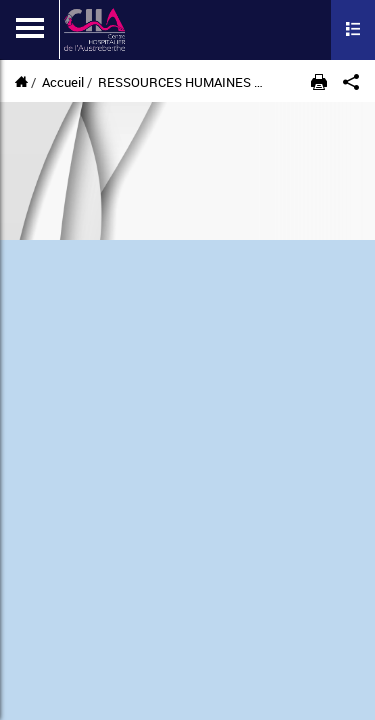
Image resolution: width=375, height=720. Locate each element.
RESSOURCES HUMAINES (174, 82)
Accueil (63, 82)
